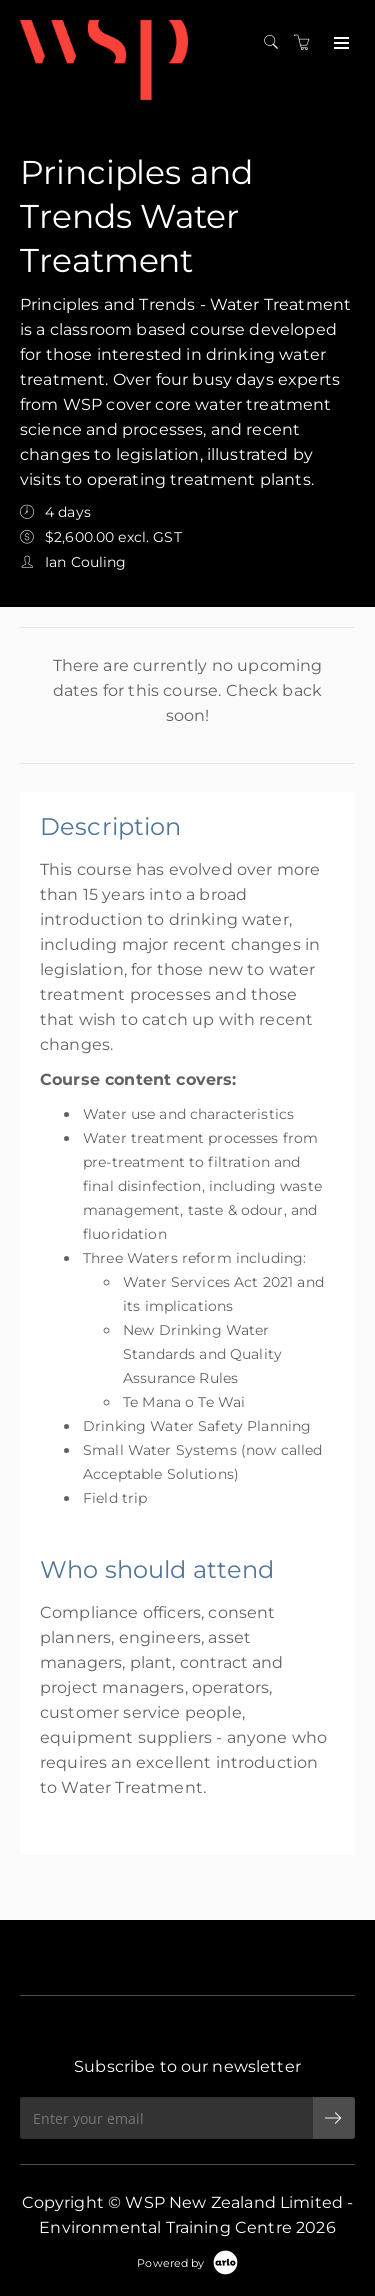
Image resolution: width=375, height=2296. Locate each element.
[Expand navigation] (339, 44)
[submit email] (334, 2118)
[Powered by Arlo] (187, 2262)
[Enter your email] (166, 2118)
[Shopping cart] (307, 43)
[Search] (276, 43)
